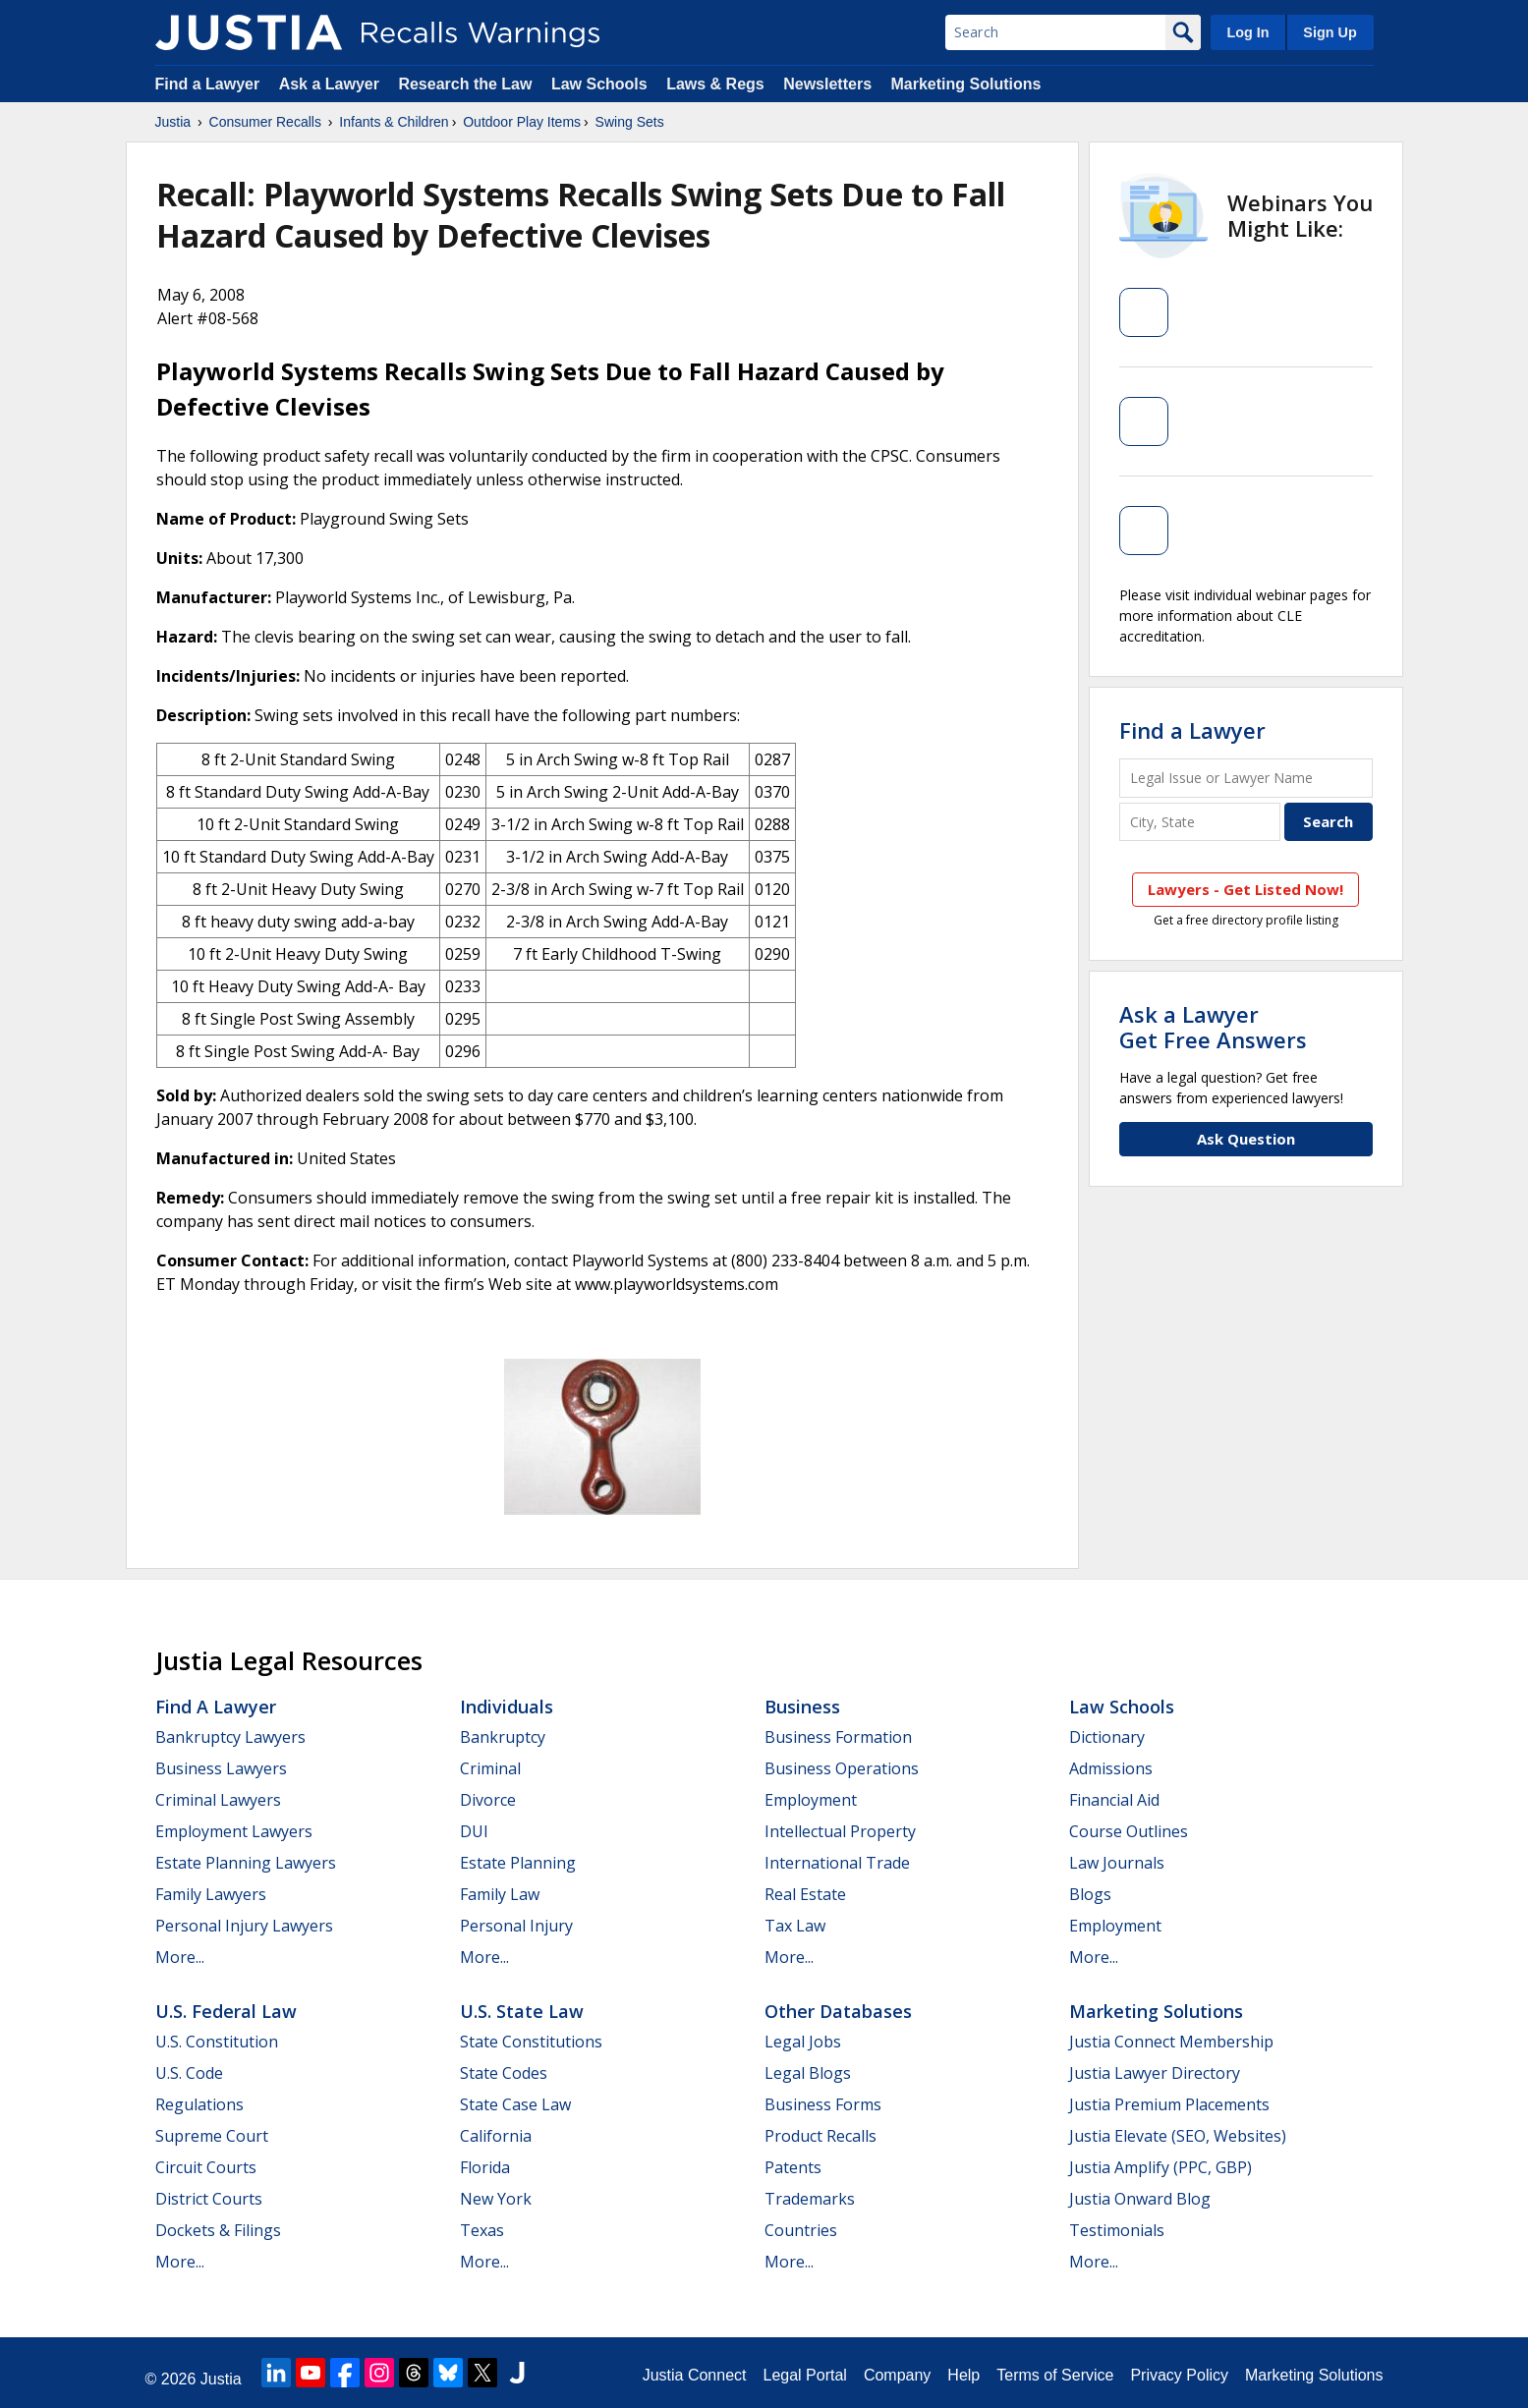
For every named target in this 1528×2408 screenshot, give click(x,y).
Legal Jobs (802, 2041)
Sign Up (1329, 32)
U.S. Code (189, 2073)
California (496, 2136)
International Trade (837, 1863)
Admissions (1111, 1768)
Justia (173, 122)
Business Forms (822, 2104)
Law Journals (1116, 1863)
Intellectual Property (840, 1831)
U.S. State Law (522, 2011)
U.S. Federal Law (226, 2011)
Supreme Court (211, 2136)
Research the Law (465, 84)
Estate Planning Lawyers (245, 1863)
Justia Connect (695, 2375)
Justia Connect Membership (1171, 2041)
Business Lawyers (221, 1768)
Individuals (506, 1706)
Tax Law (794, 1925)
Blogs (1090, 1894)
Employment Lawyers (233, 1831)
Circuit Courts (205, 2167)
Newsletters (827, 84)
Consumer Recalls (265, 122)
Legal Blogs (807, 2073)
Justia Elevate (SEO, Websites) (1177, 2136)
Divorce (488, 1800)
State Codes (503, 2073)
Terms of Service (1054, 2375)
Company (897, 2375)
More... (179, 1957)
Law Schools (599, 84)
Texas (482, 2230)
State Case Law (515, 2104)
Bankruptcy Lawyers (230, 1737)
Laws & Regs (715, 84)
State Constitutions (531, 2041)
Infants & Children (393, 122)
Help (963, 2375)
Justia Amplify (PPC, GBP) (1160, 2167)
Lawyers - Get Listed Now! (1245, 889)
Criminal (490, 1768)
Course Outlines (1128, 1831)
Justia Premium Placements (1169, 2104)
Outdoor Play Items (522, 122)
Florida (485, 2167)
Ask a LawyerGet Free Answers (1213, 1026)
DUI (474, 1831)
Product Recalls (820, 2136)
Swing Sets (629, 122)
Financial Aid (1114, 1800)
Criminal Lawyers (218, 1800)
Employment (810, 1800)
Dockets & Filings (218, 2230)
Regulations (199, 2104)
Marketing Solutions (965, 84)
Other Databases (838, 2011)
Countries (800, 2230)
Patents (792, 2167)
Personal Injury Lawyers (244, 1925)
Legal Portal (804, 2375)
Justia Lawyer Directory (1154, 2073)
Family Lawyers (210, 1894)
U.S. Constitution (216, 2041)
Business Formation (838, 1737)
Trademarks (809, 2199)
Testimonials (1116, 2230)
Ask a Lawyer (331, 84)
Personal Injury (516, 1925)
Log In (1247, 32)
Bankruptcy (502, 1737)
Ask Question (1246, 1138)
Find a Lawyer (207, 84)
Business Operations (841, 1768)
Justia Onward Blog (1140, 2199)
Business (802, 1706)
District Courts (208, 2199)
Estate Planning (518, 1863)
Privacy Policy (1179, 2375)
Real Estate (805, 1894)
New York (496, 2199)
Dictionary (1107, 1737)
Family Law (499, 1894)
